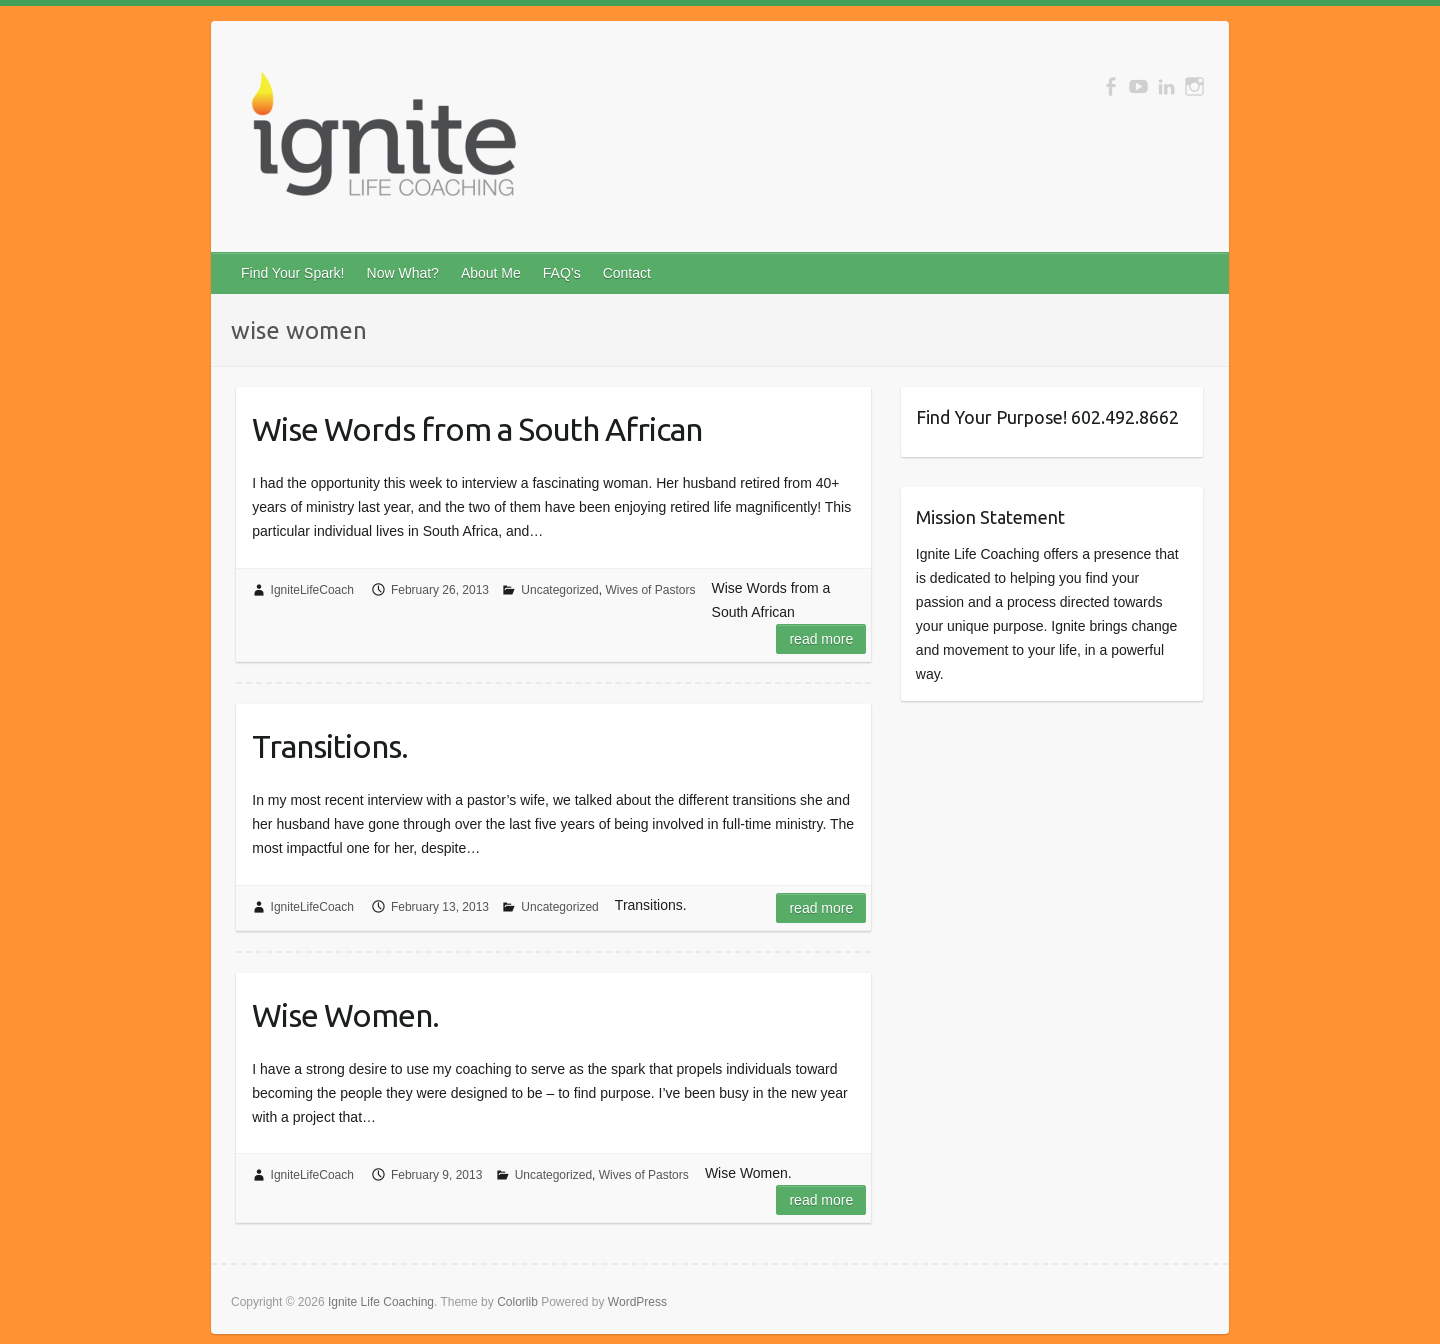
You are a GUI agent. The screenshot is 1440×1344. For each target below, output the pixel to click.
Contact (627, 273)
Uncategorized (559, 590)
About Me (491, 273)
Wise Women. (345, 1015)
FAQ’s (562, 273)
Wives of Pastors (650, 590)
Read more (821, 639)
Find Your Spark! (293, 273)
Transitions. (330, 746)
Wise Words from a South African (477, 429)
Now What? (403, 273)
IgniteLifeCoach (312, 590)
